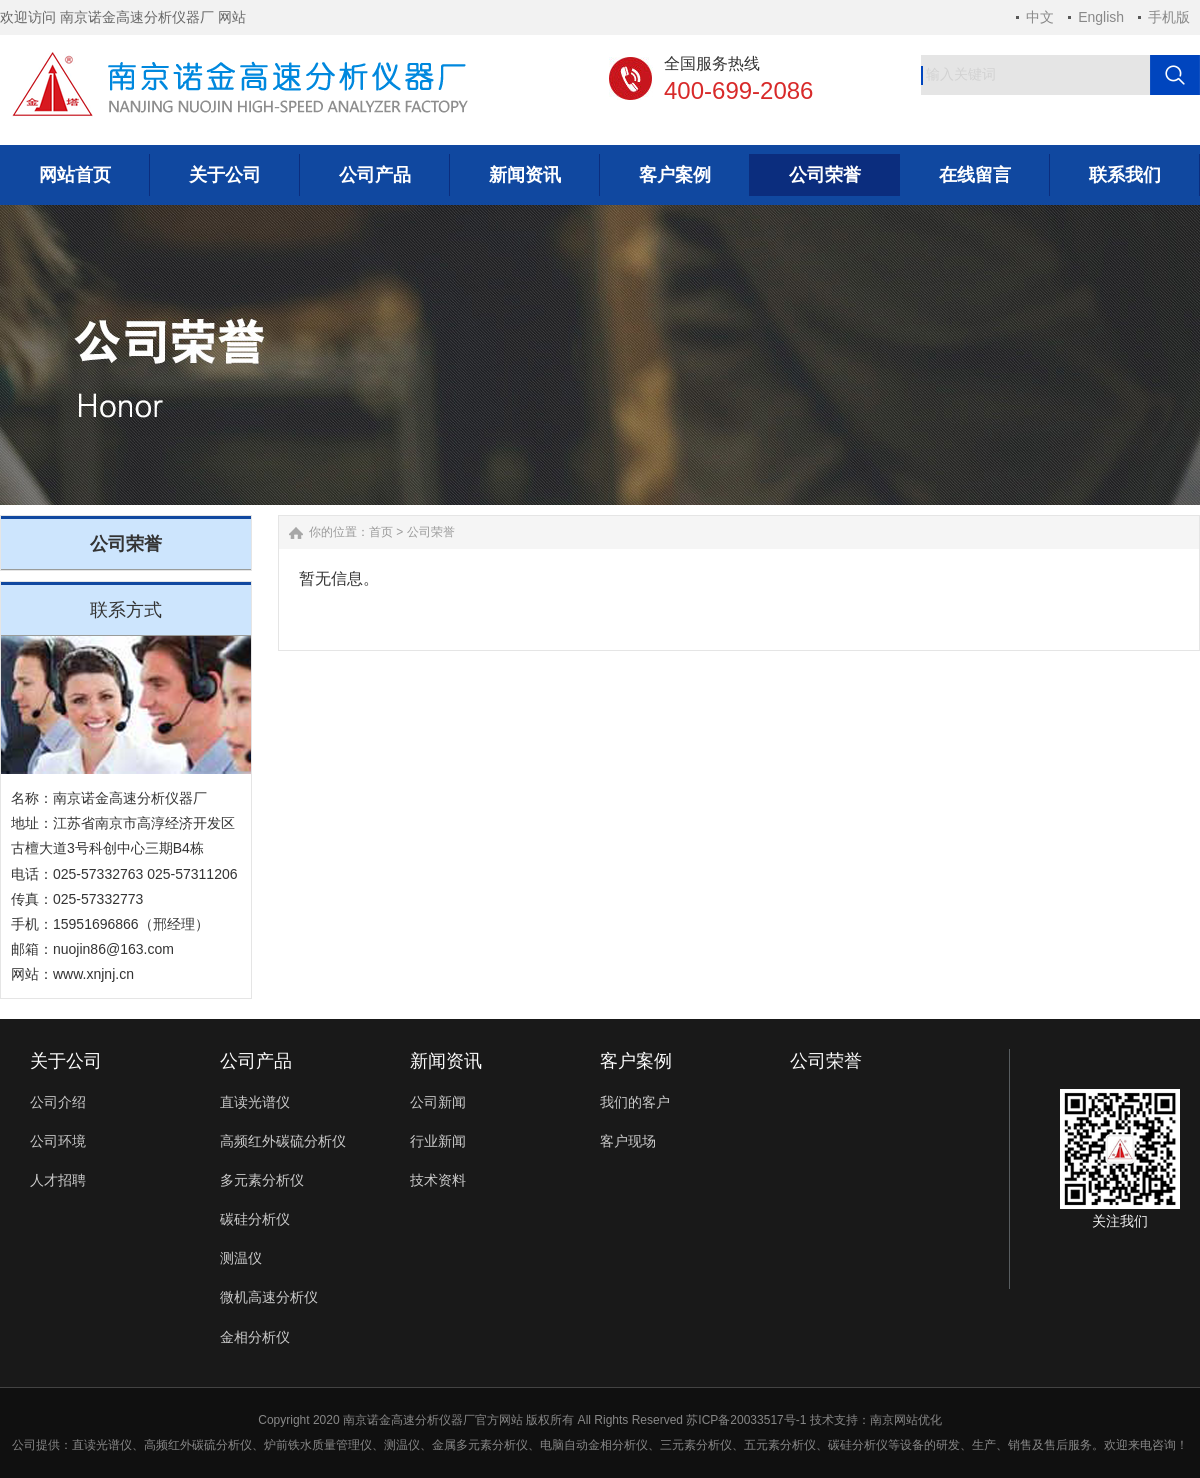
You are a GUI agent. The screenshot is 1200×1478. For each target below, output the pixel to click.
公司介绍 (58, 1102)
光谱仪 (114, 1445)
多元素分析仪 (262, 1180)
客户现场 (628, 1141)
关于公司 (66, 1061)
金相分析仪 (255, 1337)
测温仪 (241, 1258)
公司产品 (256, 1061)
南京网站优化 (906, 1420)
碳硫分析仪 (222, 1445)
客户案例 (636, 1061)
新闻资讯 (446, 1061)
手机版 (1169, 17)
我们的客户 (635, 1102)
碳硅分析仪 (255, 1219)
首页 (381, 532)
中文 (1040, 17)
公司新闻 (438, 1102)
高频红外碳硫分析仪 (283, 1141)
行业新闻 (438, 1141)
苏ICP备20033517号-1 (746, 1420)
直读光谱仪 (255, 1102)
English (1101, 17)
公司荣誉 (431, 532)
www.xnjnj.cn (93, 974)
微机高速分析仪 (269, 1297)
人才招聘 (58, 1180)
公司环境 (58, 1141)
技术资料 (438, 1180)
